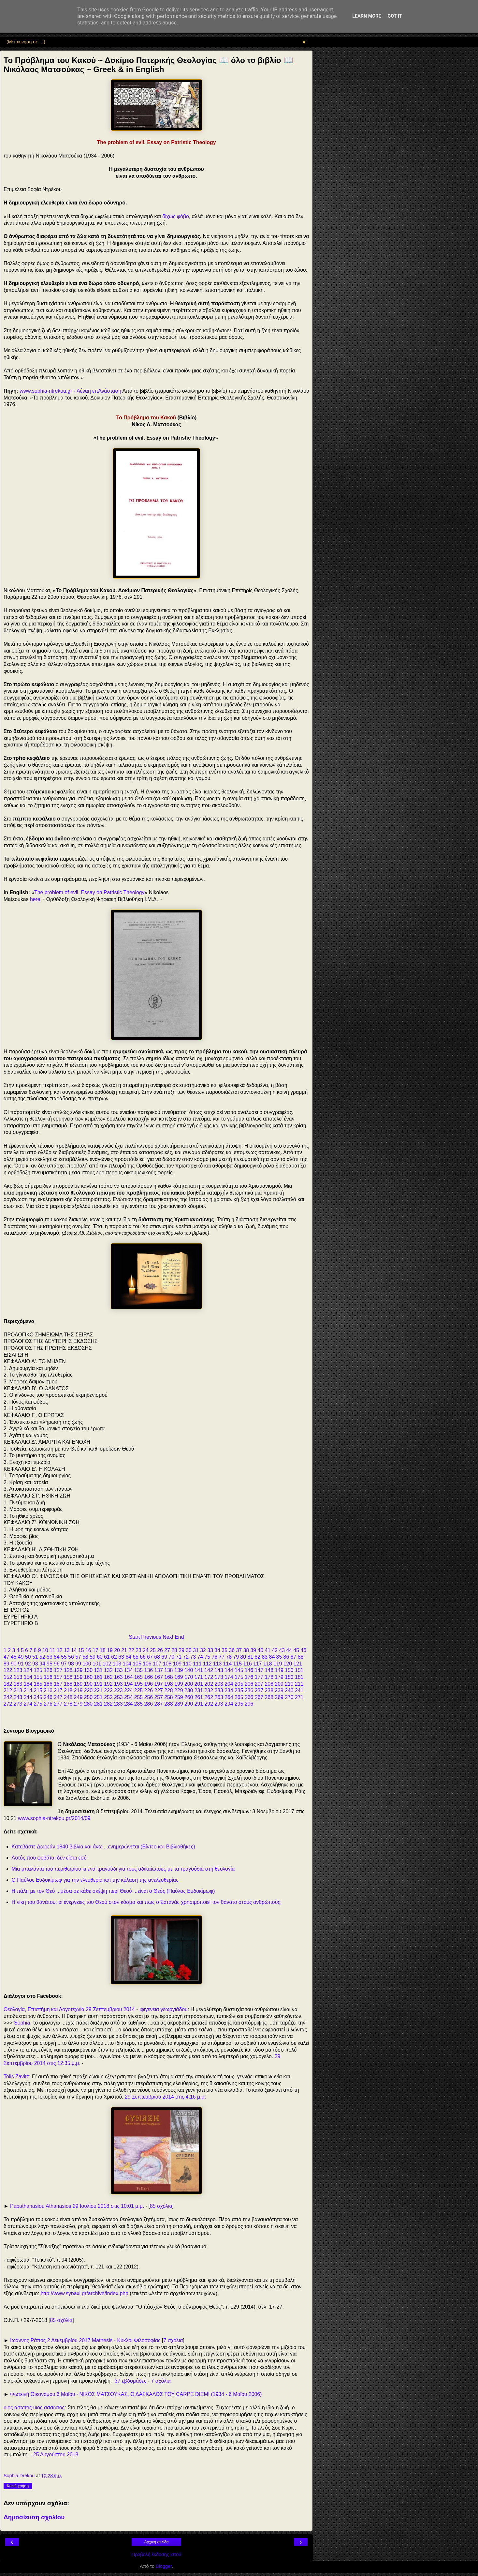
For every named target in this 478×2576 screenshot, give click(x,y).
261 (199, 1697)
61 (107, 1657)
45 (296, 1650)
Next (168, 1637)
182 (8, 1684)
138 (168, 1670)
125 (38, 1670)
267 (259, 1697)
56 (71, 1657)
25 (153, 1650)
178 (269, 1677)
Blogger (164, 2566)
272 (8, 1704)
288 (168, 1704)
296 (249, 1704)
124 (28, 1670)
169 (178, 1677)
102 (107, 1663)
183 (18, 1684)
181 (299, 1677)
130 (88, 1670)
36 (232, 1650)
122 (8, 1670)
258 (168, 1697)
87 (294, 1657)
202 (209, 1684)
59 (92, 1657)
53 (49, 1657)
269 (279, 1697)
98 (71, 1663)
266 (249, 1697)
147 (259, 1670)
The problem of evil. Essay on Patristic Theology (89, 892)
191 (98, 1684)
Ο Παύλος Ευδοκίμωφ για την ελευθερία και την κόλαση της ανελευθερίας (95, 1880)
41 (267, 1650)
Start (134, 1637)
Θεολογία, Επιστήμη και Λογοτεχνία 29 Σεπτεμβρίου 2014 (69, 2009)
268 (269, 1697)
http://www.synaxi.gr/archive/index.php (84, 2293)
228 (168, 1690)
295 (239, 1704)
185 (38, 1684)
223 (118, 1690)
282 (108, 1704)
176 (249, 1677)
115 (237, 1663)
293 (218, 1704)
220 (88, 1690)
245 (38, 1697)
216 (48, 1690)
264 (229, 1697)
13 (67, 1650)
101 (97, 1663)
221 (98, 1690)
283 (118, 1704)
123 (18, 1670)
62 (114, 1657)
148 (269, 1670)
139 (178, 1670)
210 (289, 1684)
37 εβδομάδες (131, 2381)
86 (286, 1657)
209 (279, 1684)
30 (189, 1650)
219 (78, 1690)
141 (199, 1670)
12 (60, 1650)
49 (21, 1657)
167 (158, 1677)
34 (217, 1650)
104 (127, 1663)
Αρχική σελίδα (156, 2542)
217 (58, 1690)
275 (38, 1704)
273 (18, 1704)
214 (28, 1690)
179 (279, 1677)
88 (301, 1657)
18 (103, 1650)
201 (199, 1684)
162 (108, 1677)
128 (68, 1670)
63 (121, 1657)
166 (148, 1677)
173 (218, 1677)
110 (187, 1663)
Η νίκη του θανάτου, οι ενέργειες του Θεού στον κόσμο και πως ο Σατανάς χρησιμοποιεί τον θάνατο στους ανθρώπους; (147, 1902)
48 (14, 1657)
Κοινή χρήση (18, 2486)
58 (85, 1657)
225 (138, 1690)
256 (148, 1697)
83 (265, 1657)
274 (28, 1704)
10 (45, 1650)
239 (279, 1690)
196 (148, 1684)
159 (78, 1677)
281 (98, 1704)
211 (299, 1684)
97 (64, 1663)
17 (95, 1650)
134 (128, 1670)
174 (229, 1677)
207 (259, 1684)
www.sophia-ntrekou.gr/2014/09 (54, 1818)
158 (68, 1677)
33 (210, 1650)
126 (48, 1670)
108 (167, 1663)
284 (128, 1704)
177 (259, 1677)
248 (68, 1697)
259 (178, 1697)
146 (249, 1670)
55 (64, 1657)
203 (218, 1684)
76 (214, 1657)
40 (260, 1650)
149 (279, 1670)
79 (236, 1657)
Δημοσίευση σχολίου (34, 2517)
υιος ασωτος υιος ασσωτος (34, 2407)
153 (18, 1677)
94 (42, 1663)
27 (167, 1650)
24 (146, 1650)
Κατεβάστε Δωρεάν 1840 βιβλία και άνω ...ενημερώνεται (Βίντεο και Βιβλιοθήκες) (103, 1846)
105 (137, 1663)
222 (108, 1690)
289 (178, 1704)
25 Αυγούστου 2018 (56, 2454)
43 (282, 1650)
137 (158, 1670)
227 (158, 1690)
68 (157, 1657)
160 (88, 1677)
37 (239, 1650)
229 (178, 1690)
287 (158, 1704)
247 (58, 1697)
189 (78, 1684)
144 (229, 1670)
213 (18, 1690)
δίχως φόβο (175, 216)
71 (178, 1657)
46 (304, 1650)
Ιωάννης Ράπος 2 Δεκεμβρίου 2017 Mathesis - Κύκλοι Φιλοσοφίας (85, 2340)
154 (28, 1677)
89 (6, 1663)
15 (81, 1650)
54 (57, 1657)
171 (199, 1677)
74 (200, 1657)
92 (28, 1663)
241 (299, 1690)
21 (124, 1650)
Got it (395, 16)
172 (209, 1677)
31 (196, 1650)
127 (58, 1670)
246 (48, 1697)
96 (57, 1663)
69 (164, 1657)
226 (148, 1690)
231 (199, 1690)
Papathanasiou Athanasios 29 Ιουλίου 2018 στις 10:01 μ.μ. (77, 2206)
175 (239, 1677)
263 (218, 1697)
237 (259, 1690)
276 (48, 1704)
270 (289, 1697)
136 (148, 1670)
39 (253, 1650)
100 (86, 1663)
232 (209, 1690)
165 (138, 1677)
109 (177, 1663)
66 (143, 1657)
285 (138, 1704)
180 (289, 1677)
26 (160, 1650)
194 (128, 1684)
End (179, 1637)
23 (138, 1650)
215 (38, 1690)
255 (138, 1697)
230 (188, 1690)
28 (174, 1650)
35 (224, 1650)
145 (239, 1670)
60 (100, 1657)
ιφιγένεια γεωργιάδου (163, 2009)
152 (8, 1677)
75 (207, 1657)
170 (188, 1677)
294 (229, 1704)
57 (78, 1657)
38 (246, 1650)
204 (229, 1684)
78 (229, 1657)
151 (299, 1670)
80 (243, 1657)
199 (178, 1684)
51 (35, 1657)
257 (158, 1697)
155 (38, 1677)
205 (239, 1684)
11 (52, 1650)
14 (74, 1650)
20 (117, 1650)
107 (157, 1663)
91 (21, 1663)
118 (267, 1663)
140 (188, 1670)
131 (98, 1670)
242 (8, 1697)
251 (98, 1697)
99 (78, 1663)
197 (158, 1684)
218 (68, 1690)
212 (8, 1690)
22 (131, 1650)
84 (272, 1657)
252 (108, 1697)
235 (239, 1690)
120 (287, 1663)
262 (209, 1697)
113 (217, 1663)
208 (269, 1684)
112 (207, 1663)
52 (42, 1657)
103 (117, 1663)
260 (188, 1697)
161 (98, 1677)
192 (108, 1684)
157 (58, 1677)
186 (48, 1684)
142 (209, 1670)
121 (298, 1663)
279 (78, 1704)
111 (197, 1663)
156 (48, 1677)
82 (258, 1657)
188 (68, 1684)
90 (14, 1663)
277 (58, 1704)
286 (148, 1704)
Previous (151, 1637)
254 (128, 1697)
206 (249, 1684)
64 (128, 1657)
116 (247, 1663)
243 (18, 1697)
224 (128, 1690)
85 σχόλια (161, 2206)
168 (168, 1677)
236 (249, 1690)
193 (118, 1684)
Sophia (22, 2023)
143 (218, 1670)
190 (88, 1684)
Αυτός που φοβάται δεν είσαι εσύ (49, 1857)
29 (181, 1650)
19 (110, 1650)
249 (78, 1697)
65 (135, 1657)
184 (28, 1684)
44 (289, 1650)
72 (186, 1657)
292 (209, 1704)
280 (88, 1704)
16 (88, 1650)
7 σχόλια (173, 2340)
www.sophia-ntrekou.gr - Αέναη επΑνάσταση (70, 391)
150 (289, 1670)
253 (118, 1697)
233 (218, 1690)
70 (171, 1657)
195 (138, 1684)
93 (35, 1663)
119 (277, 1663)
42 (275, 1650)
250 (88, 1697)
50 (28, 1657)
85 (279, 1657)
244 (28, 1697)
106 (147, 1663)
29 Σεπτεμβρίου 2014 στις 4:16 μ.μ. (165, 2097)
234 (229, 1690)
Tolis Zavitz (16, 2076)
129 (78, 1670)
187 (58, 1684)
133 (118, 1670)
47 (6, 1657)
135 (138, 1670)
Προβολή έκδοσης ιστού (156, 2554)
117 (257, 1663)
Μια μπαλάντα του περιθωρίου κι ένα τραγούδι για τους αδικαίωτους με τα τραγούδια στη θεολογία (123, 1869)
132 (108, 1670)
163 (118, 1677)
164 (128, 1677)
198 (168, 1684)
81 (250, 1657)
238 (269, 1690)
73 (193, 1657)
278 (68, 1704)
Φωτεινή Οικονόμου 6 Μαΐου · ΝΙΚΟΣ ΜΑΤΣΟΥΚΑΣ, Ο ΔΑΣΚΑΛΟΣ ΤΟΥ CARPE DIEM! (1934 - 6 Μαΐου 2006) (136, 2394)
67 (150, 1657)
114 (227, 1663)
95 (49, 1663)
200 (188, 1684)
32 (203, 1650)
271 (299, 1697)
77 (222, 1657)
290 (188, 1704)
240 (289, 1690)
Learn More (366, 16)
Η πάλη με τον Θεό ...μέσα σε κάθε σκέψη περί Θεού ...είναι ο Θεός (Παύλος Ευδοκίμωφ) (113, 1891)
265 (239, 1697)
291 (199, 1704)
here (35, 899)
